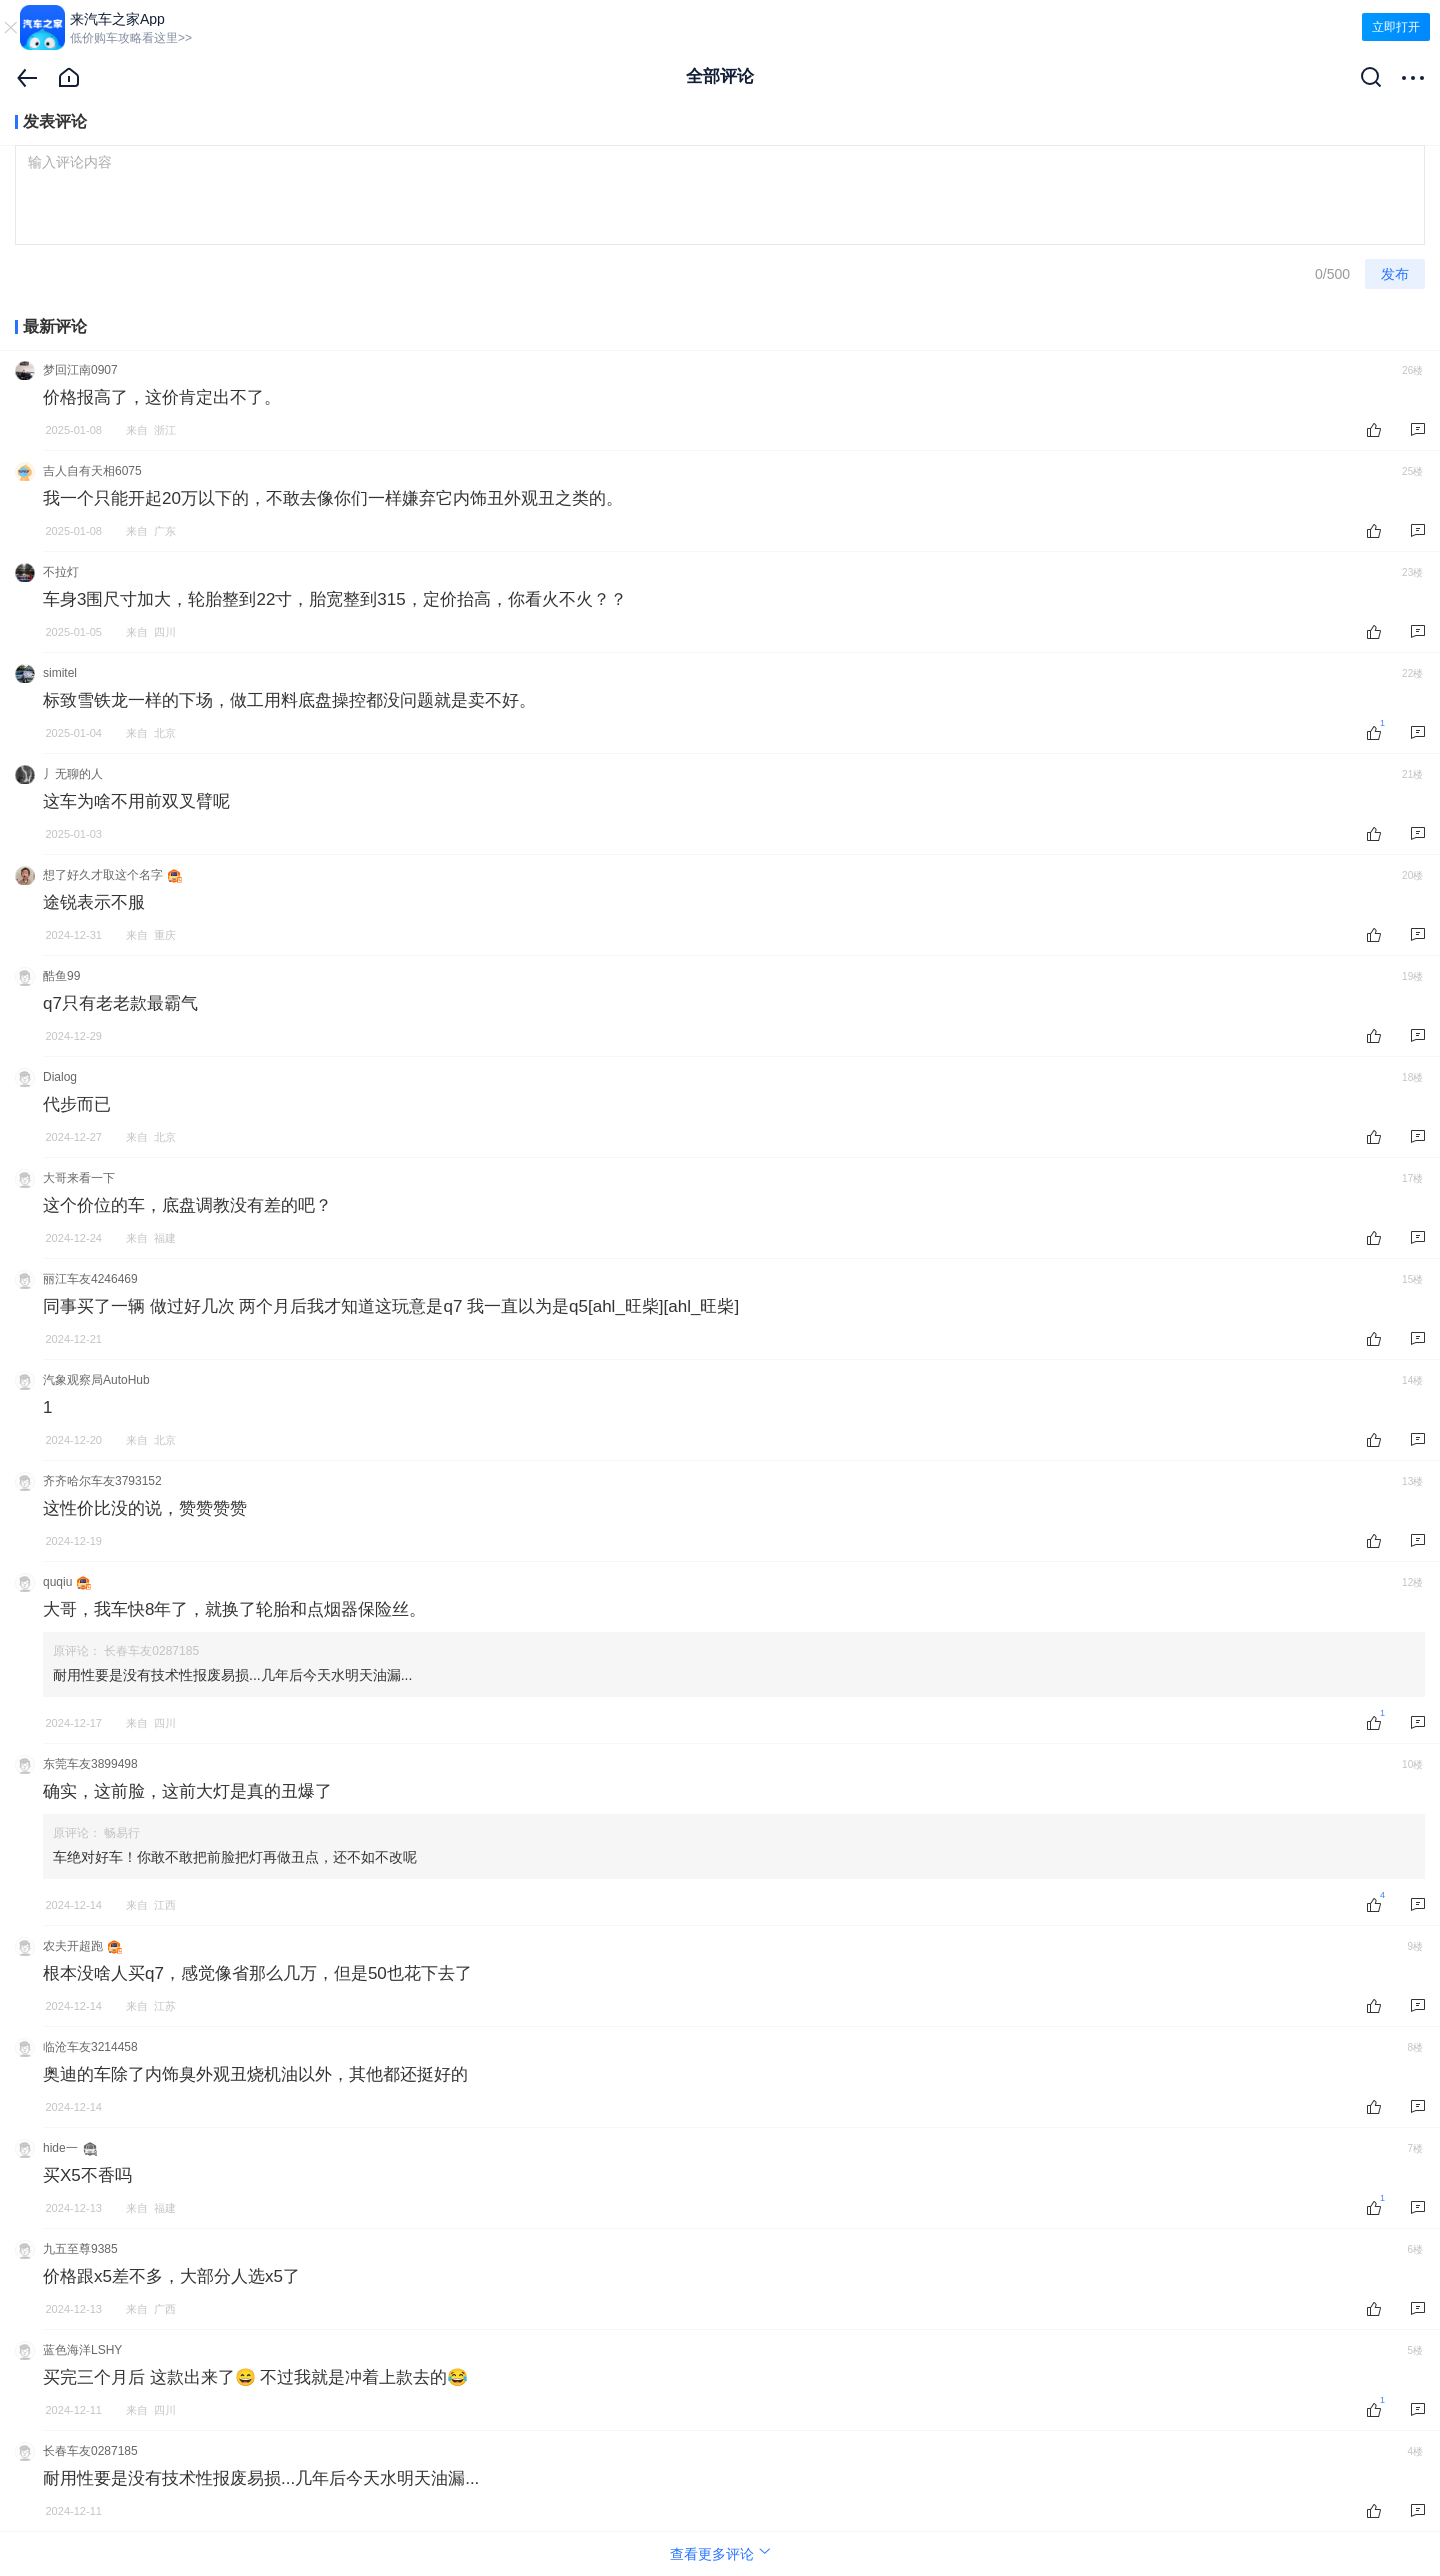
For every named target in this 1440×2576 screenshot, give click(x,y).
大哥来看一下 (79, 1178)
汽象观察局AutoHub (96, 1380)
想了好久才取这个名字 (103, 875)
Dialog (60, 1077)
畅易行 (122, 1833)
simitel (60, 673)
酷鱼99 (61, 976)
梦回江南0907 (80, 370)
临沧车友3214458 (90, 2047)
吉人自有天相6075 (92, 471)
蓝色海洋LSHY (82, 2350)
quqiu (57, 1582)
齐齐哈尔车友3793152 (102, 1481)
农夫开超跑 (73, 1946)
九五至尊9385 (80, 2249)
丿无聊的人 (73, 774)
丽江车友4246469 (90, 1279)
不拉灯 (61, 572)
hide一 (60, 2148)
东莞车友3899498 (90, 1764)
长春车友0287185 (151, 1651)
